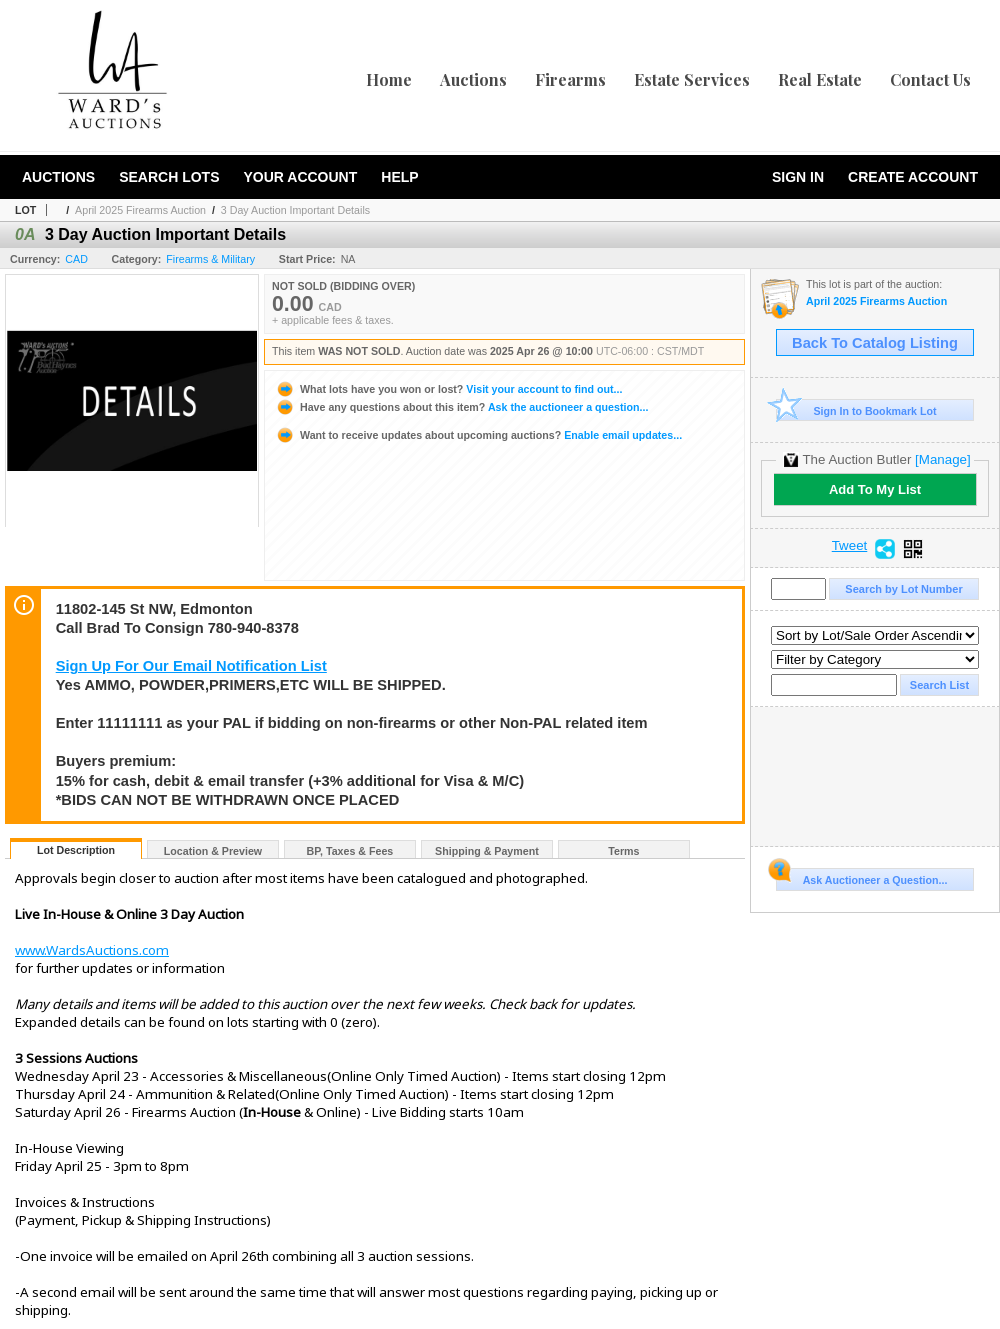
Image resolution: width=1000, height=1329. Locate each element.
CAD (76, 259)
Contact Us (930, 79)
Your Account (300, 177)
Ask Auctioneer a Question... (861, 877)
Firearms (570, 79)
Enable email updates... (478, 435)
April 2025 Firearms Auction (140, 210)
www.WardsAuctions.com (92, 950)
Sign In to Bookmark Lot (856, 410)
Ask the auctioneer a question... (461, 407)
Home (389, 79)
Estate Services (692, 79)
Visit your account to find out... (448, 389)
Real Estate (820, 79)
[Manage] (942, 459)
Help (399, 177)
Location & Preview (213, 851)
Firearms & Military (210, 259)
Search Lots (169, 177)
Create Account (913, 177)
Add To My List (875, 489)
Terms (623, 851)
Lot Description (76, 850)
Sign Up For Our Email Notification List (191, 666)
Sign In (798, 177)
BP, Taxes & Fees (350, 851)
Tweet (850, 546)
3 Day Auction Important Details (295, 210)
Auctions (473, 79)
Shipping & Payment (487, 851)
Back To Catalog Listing (875, 343)
